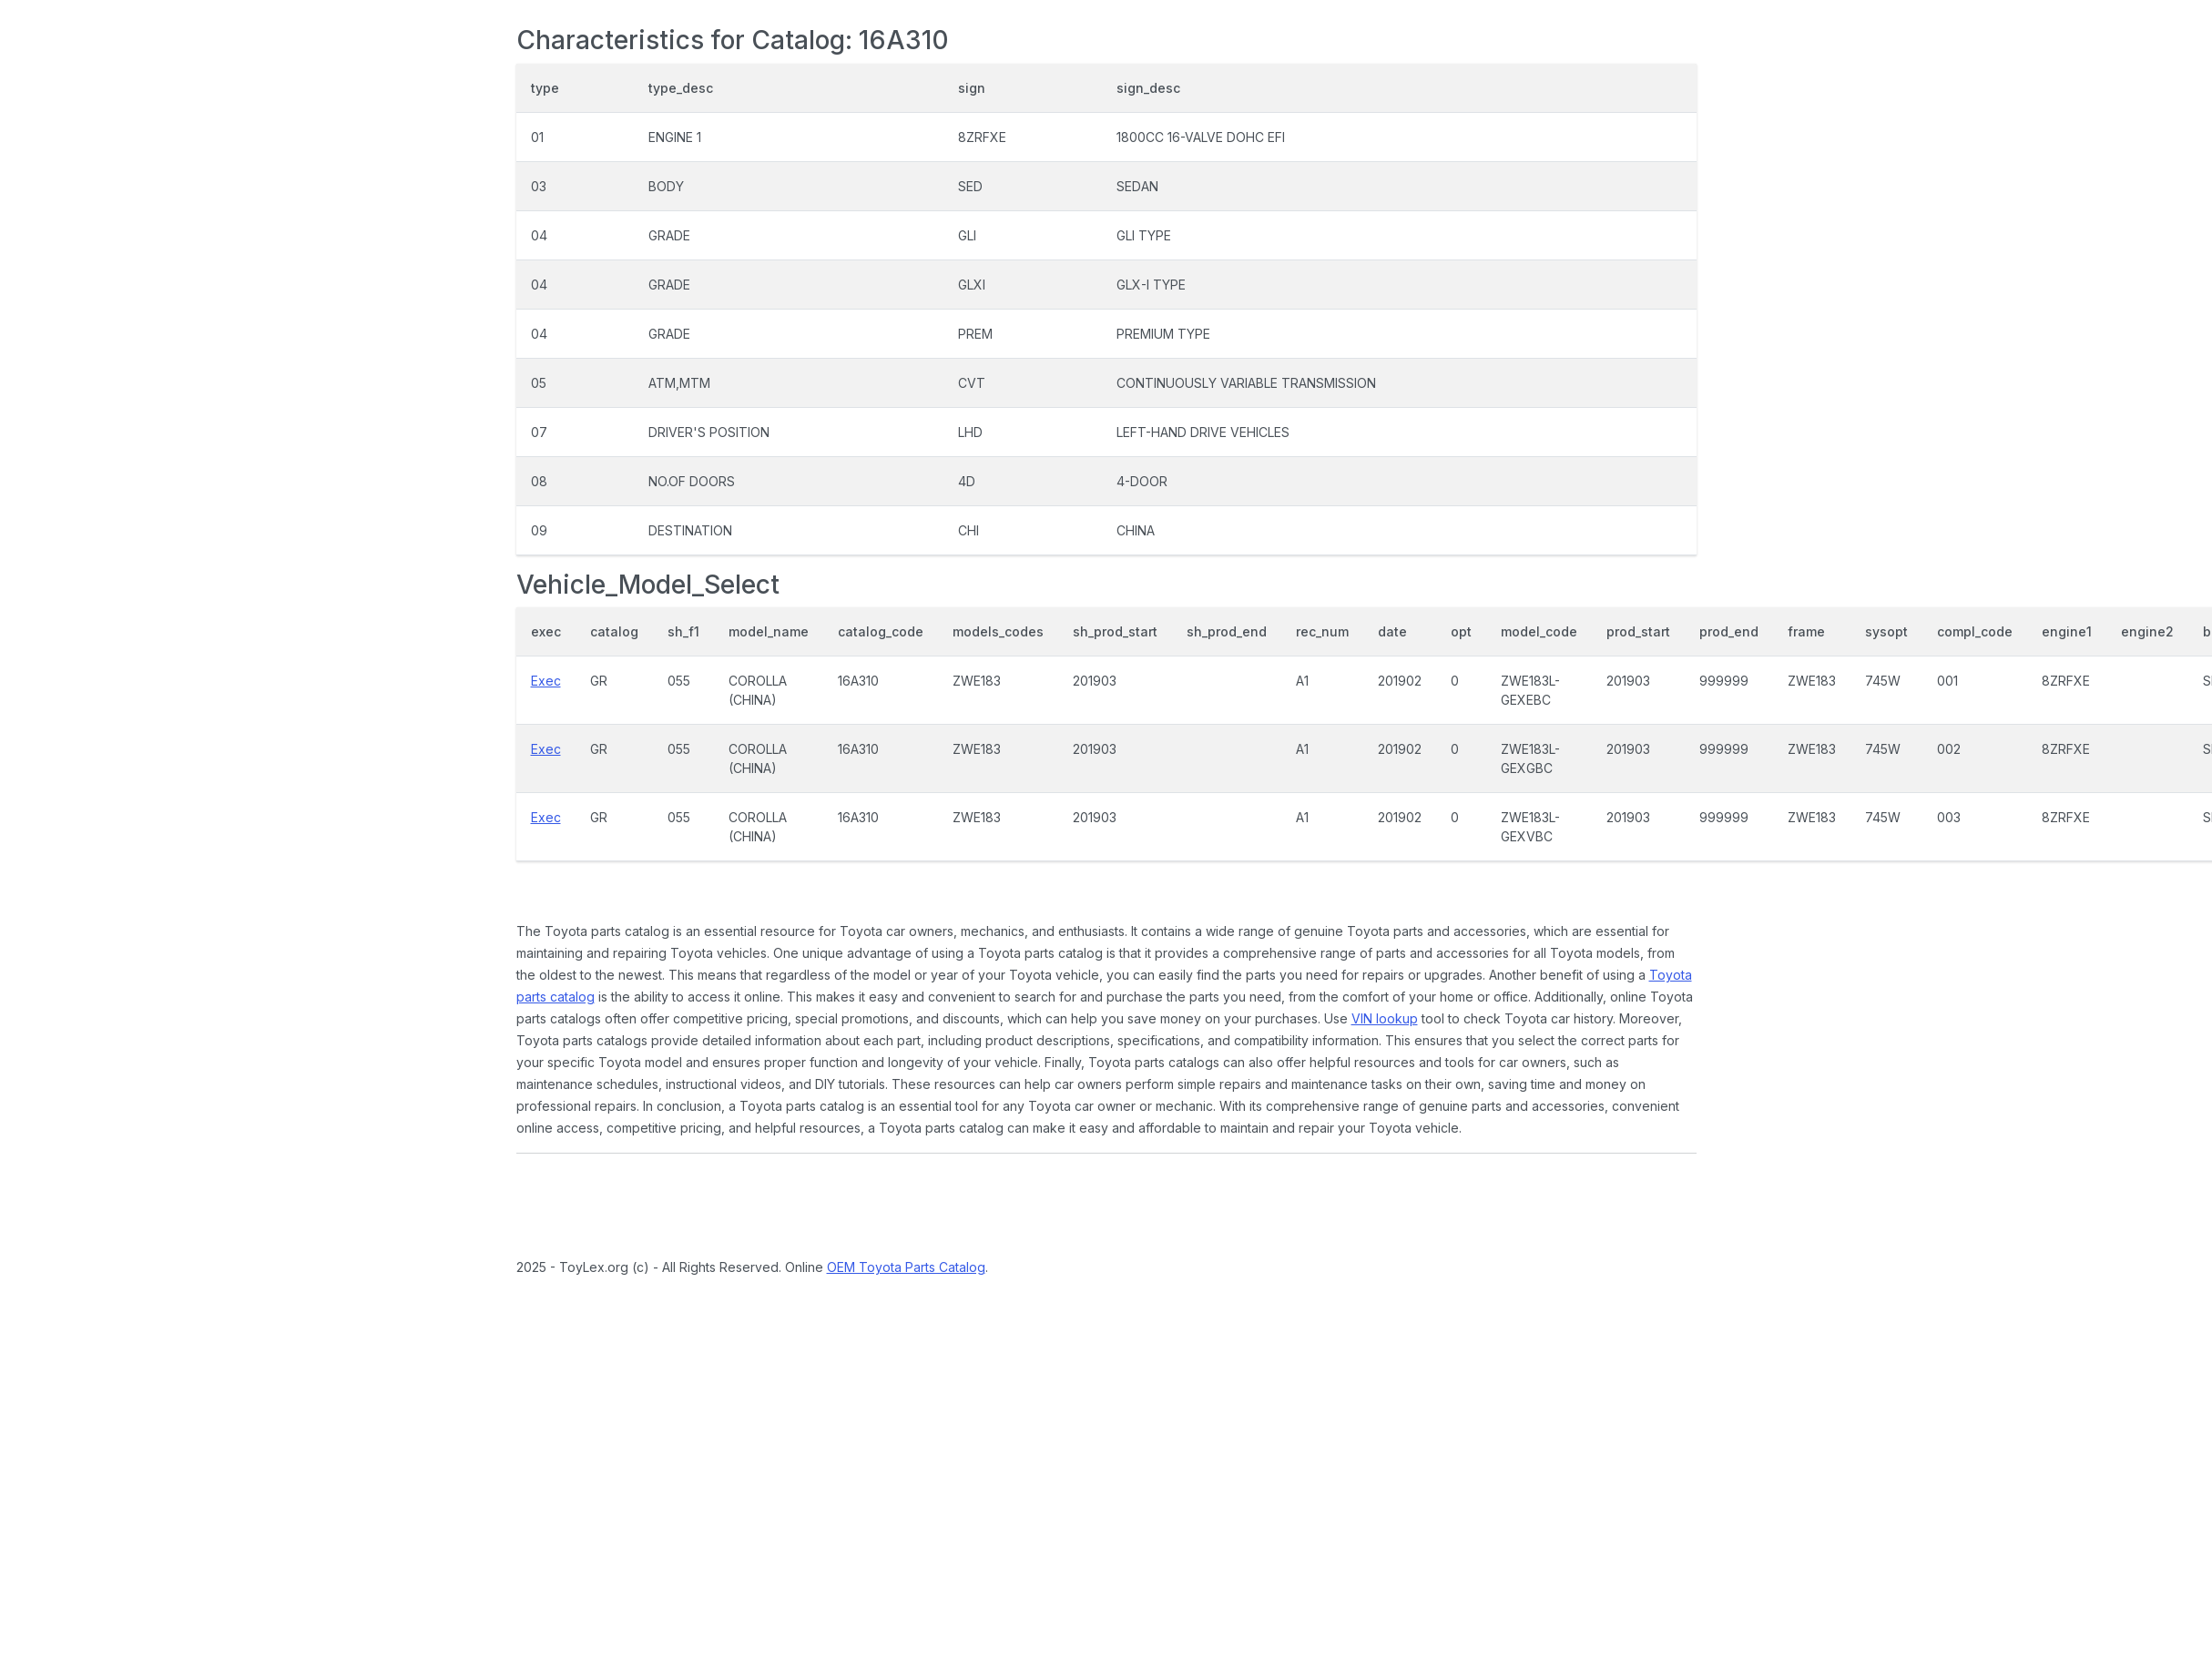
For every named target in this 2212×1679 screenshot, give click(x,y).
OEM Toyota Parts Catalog (906, 1267)
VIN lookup (1384, 1018)
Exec (546, 680)
